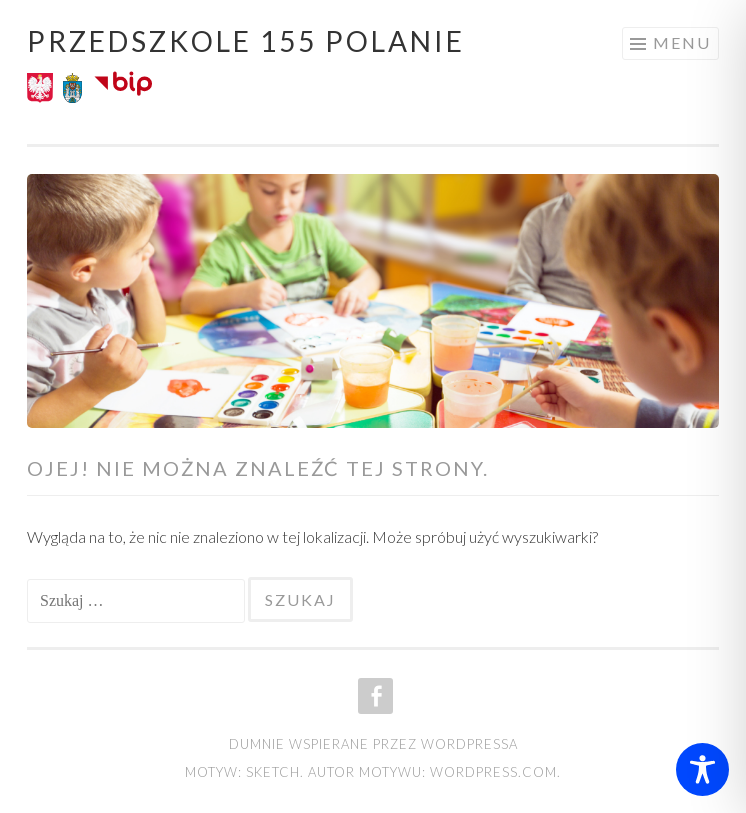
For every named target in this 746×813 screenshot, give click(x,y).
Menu (682, 42)
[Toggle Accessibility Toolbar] (702, 769)
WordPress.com (493, 772)
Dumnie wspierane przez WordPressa (373, 744)
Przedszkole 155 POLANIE (246, 41)
